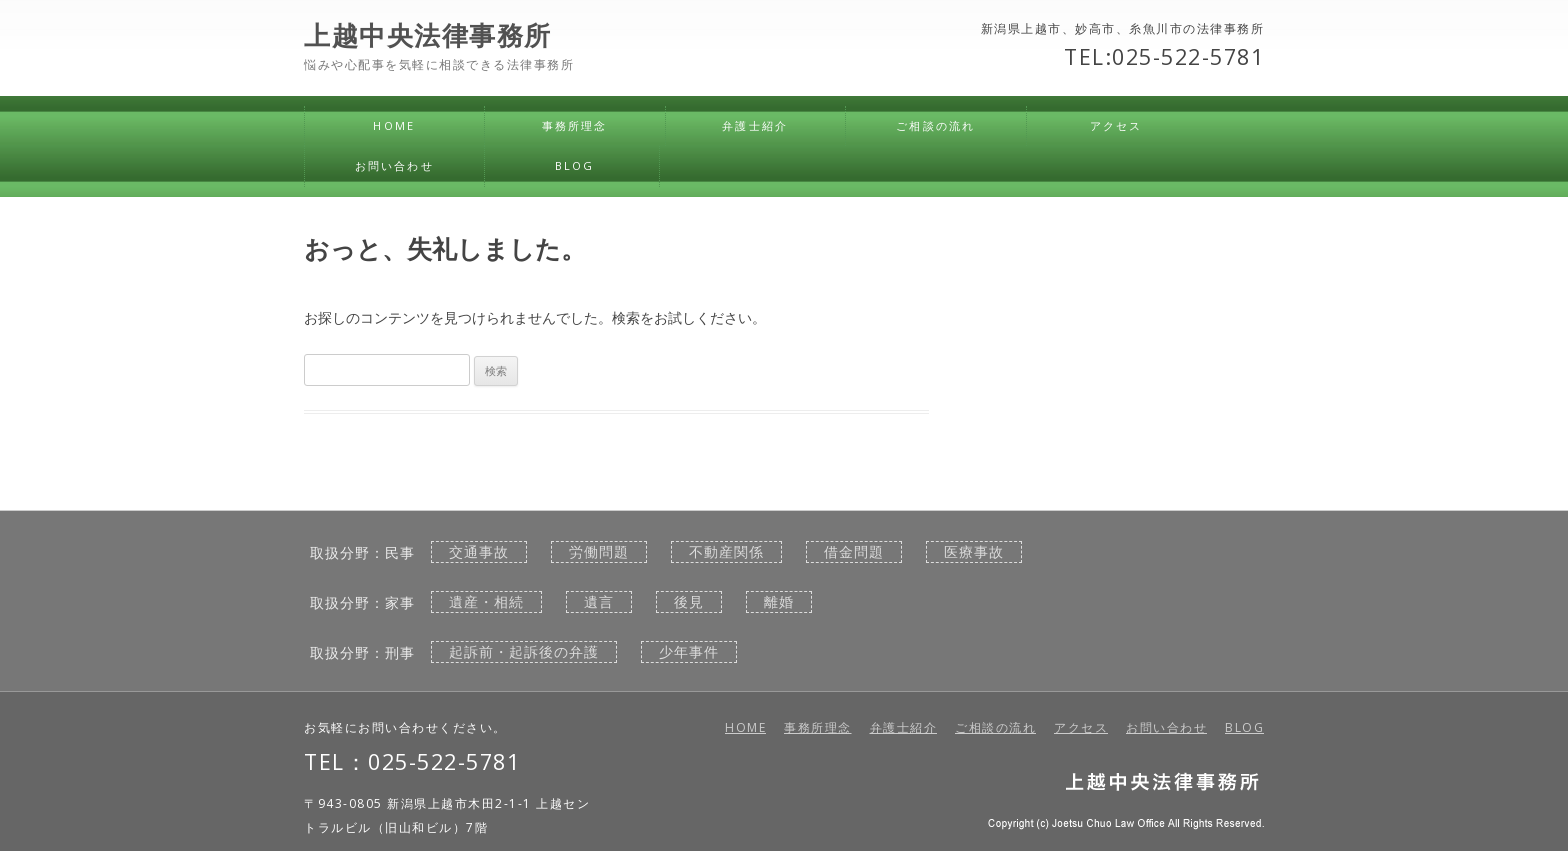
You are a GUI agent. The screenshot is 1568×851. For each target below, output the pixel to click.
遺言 (599, 602)
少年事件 (689, 652)
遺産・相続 (486, 602)
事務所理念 (575, 125)
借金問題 (854, 552)
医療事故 (974, 552)
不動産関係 (726, 552)
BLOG (575, 165)
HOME (394, 125)
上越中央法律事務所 (428, 36)
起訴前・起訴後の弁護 (524, 652)
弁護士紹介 (755, 125)
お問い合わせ (394, 165)
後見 (689, 602)
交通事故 (479, 552)
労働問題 (599, 552)
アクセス (1116, 125)
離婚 (779, 602)
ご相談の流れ (935, 125)
